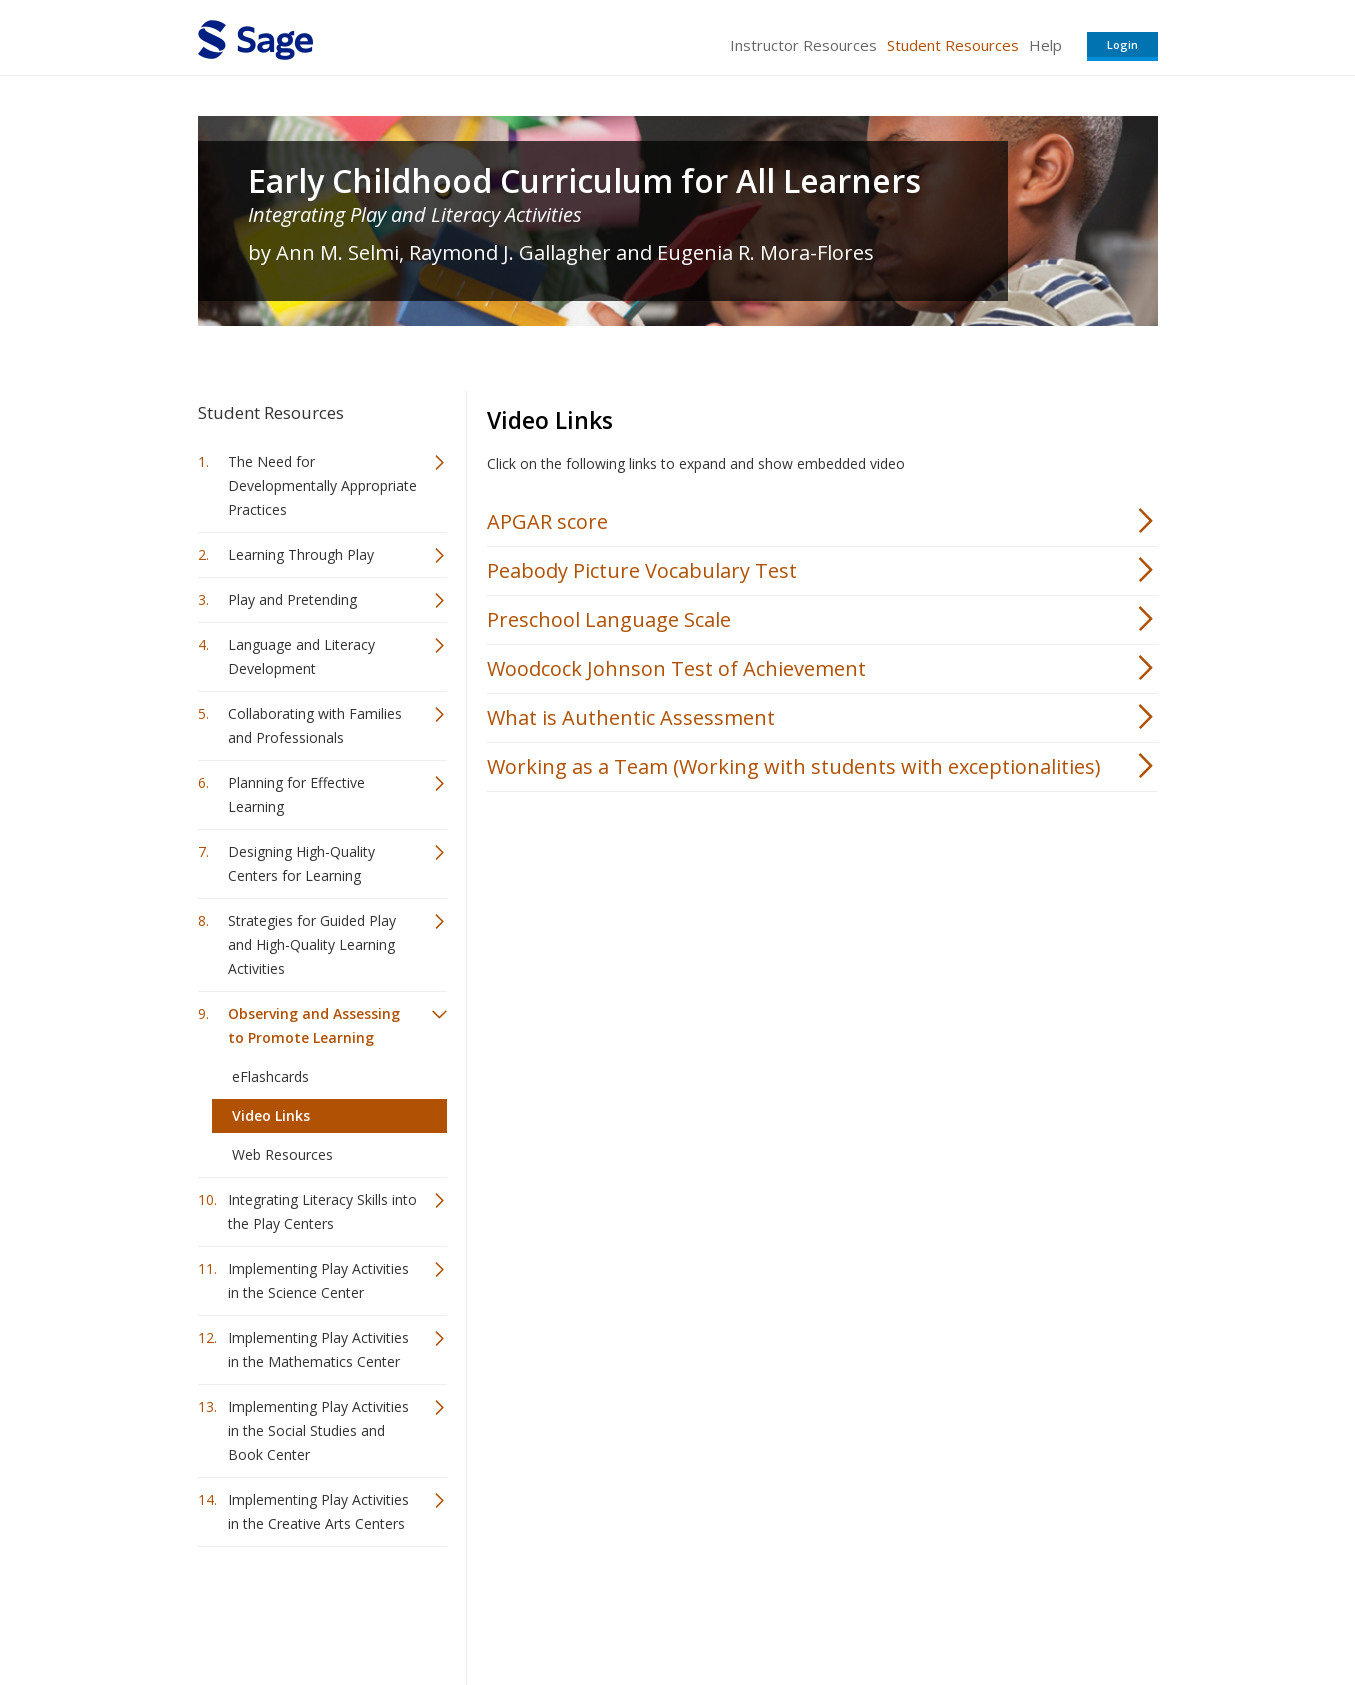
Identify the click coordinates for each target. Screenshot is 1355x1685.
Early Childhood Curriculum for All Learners (584, 181)
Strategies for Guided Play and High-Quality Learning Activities (312, 944)
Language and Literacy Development (301, 656)
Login (1122, 44)
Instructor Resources (803, 45)
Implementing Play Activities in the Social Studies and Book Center (318, 1430)
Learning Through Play (301, 554)
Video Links (271, 1115)
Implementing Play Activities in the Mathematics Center (318, 1349)
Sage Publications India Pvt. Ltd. (488, 1610)
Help (1045, 45)
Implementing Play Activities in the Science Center (318, 1280)
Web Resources (282, 1154)
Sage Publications (312, 1610)
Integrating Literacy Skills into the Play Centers (322, 1211)
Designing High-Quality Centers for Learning (301, 863)
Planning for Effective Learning (296, 794)
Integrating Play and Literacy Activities (415, 214)
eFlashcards (270, 1076)
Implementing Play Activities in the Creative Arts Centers (318, 1511)
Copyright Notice (914, 1610)
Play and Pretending (292, 599)
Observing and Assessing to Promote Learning (314, 1025)
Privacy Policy (1026, 1610)
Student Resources (953, 45)
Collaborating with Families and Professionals (315, 725)
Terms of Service (792, 1610)
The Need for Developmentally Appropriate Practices (322, 485)
